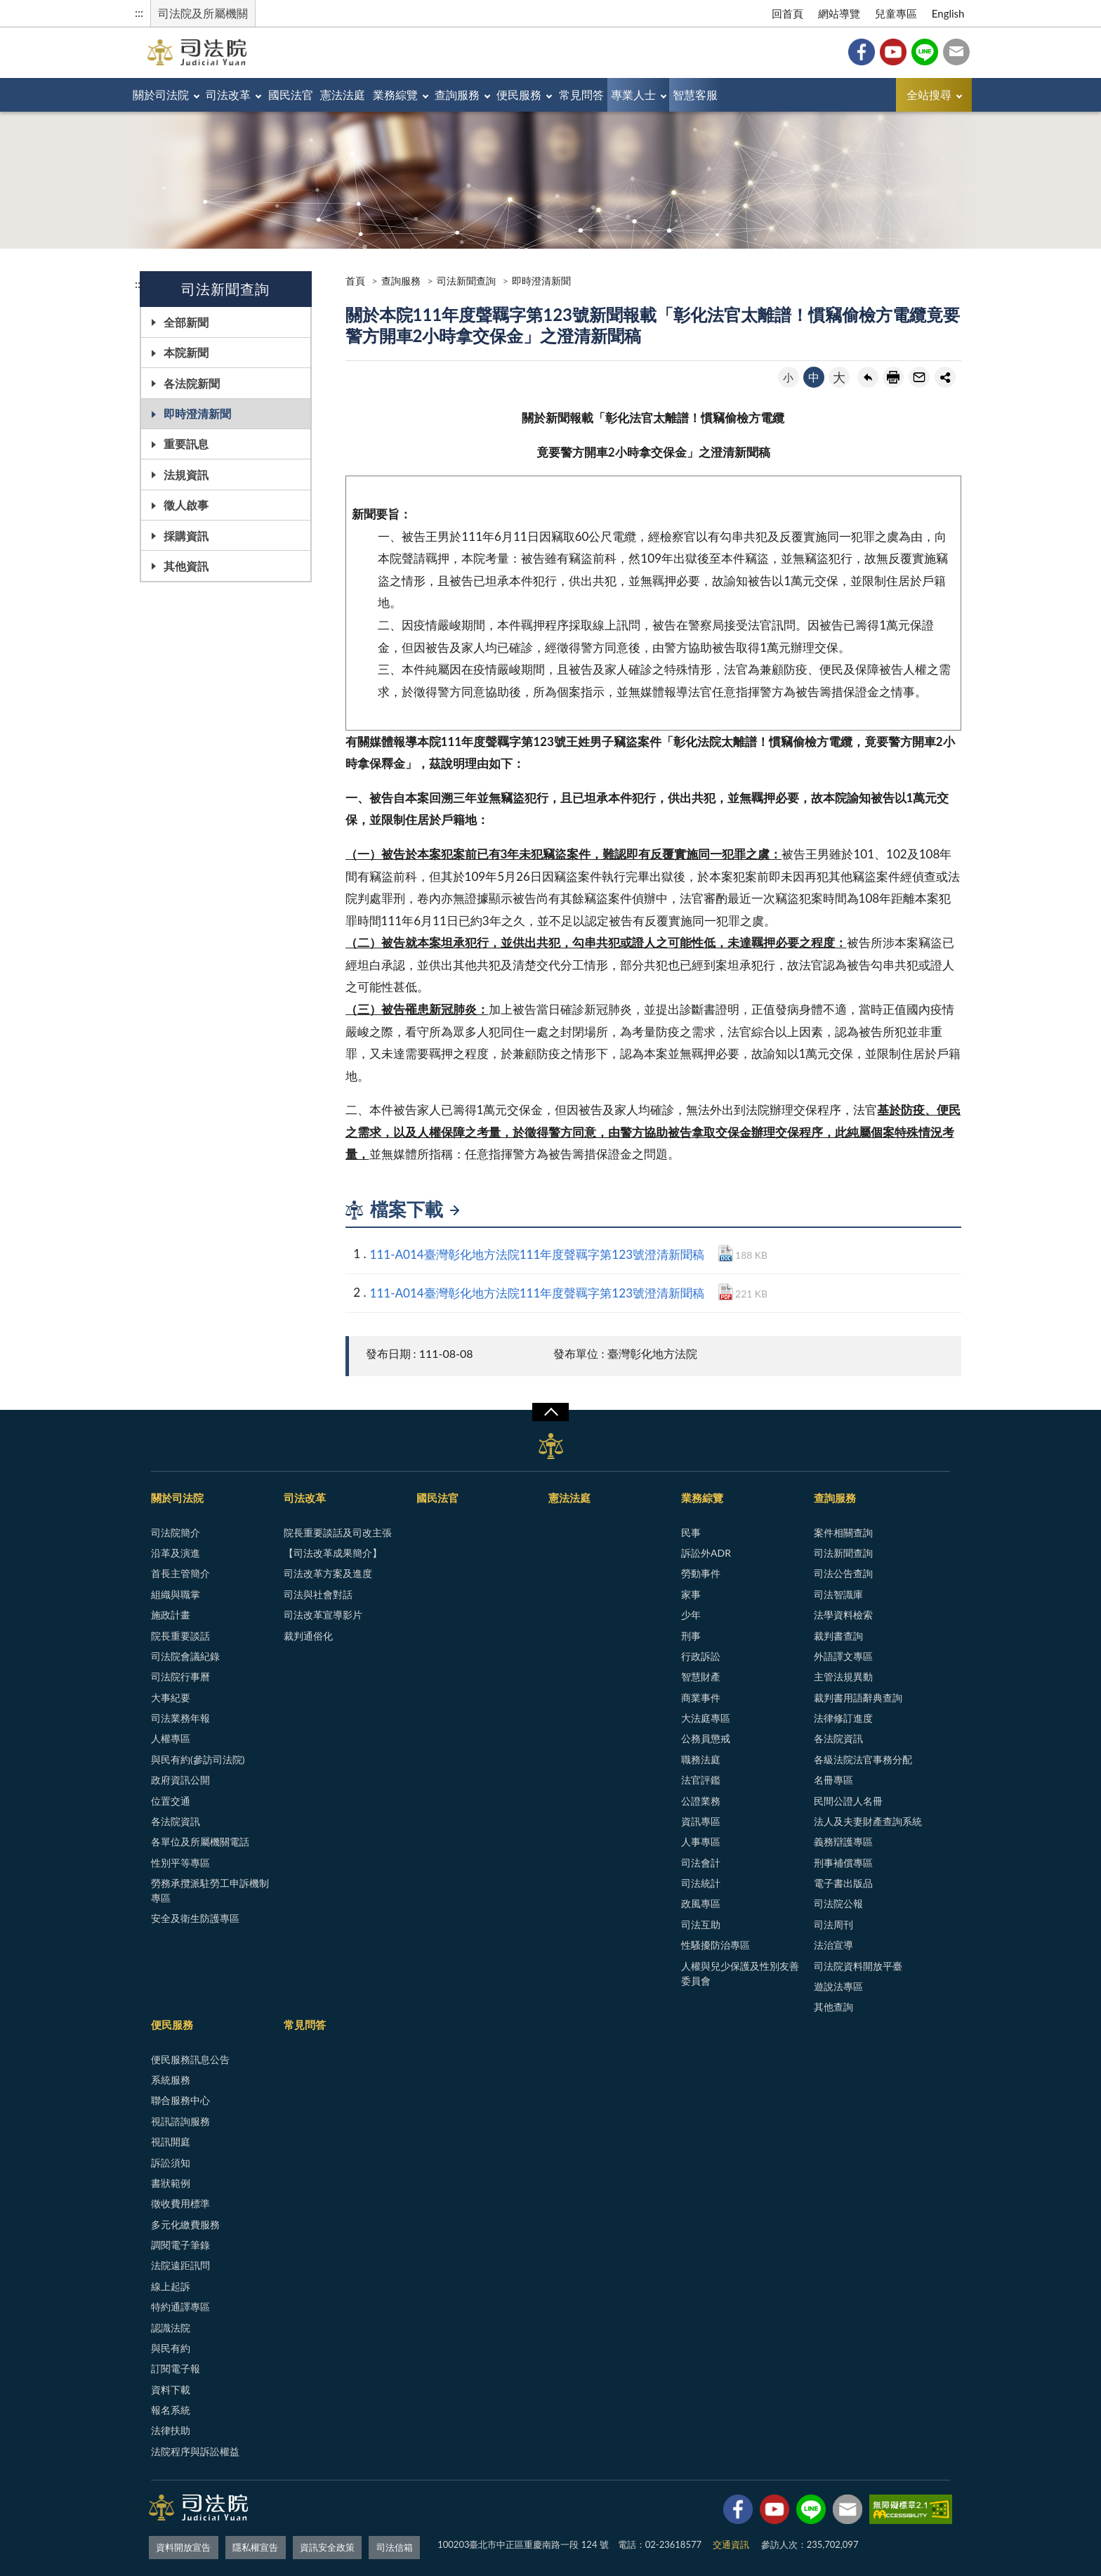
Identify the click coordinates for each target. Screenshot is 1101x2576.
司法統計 (700, 1883)
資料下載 (170, 2389)
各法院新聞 (192, 383)
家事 (691, 1594)
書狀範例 (170, 2183)
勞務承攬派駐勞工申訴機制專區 (210, 1890)
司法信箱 (956, 52)
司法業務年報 (180, 1718)
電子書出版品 (843, 1883)
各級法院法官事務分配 (863, 1759)
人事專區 (700, 1842)
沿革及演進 (175, 1553)
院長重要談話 (180, 1636)
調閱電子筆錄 (180, 2245)
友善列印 (893, 377)
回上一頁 (867, 377)
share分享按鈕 (945, 377)
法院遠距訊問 (180, 2265)
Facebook (861, 52)
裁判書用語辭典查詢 (858, 1698)
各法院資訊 (175, 1821)
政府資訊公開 (180, 1780)
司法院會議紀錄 (185, 1656)
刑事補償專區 (843, 1863)
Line (924, 52)
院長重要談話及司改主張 (338, 1532)
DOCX (725, 1253)
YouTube (893, 52)
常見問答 (685, 94)
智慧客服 (827, 94)
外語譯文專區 (843, 1656)
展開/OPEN (550, 1412)
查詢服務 (533, 94)
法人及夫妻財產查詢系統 (868, 1821)
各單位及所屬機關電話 (200, 1842)
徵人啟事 (186, 504)
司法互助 (700, 1924)
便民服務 (609, 94)
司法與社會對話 (318, 1594)
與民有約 (170, 2348)
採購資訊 (186, 535)
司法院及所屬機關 (203, 13)
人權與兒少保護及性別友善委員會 (740, 1973)
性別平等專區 (180, 1863)
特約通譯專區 (180, 2307)
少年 (691, 1615)
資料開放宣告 (183, 2544)
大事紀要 (170, 1698)
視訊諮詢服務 (180, 2121)
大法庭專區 (705, 1718)
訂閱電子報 (175, 2368)
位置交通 (170, 1801)
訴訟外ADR (706, 1553)
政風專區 (700, 1903)
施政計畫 (170, 1615)
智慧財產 (700, 1676)
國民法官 (325, 94)
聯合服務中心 (180, 2100)
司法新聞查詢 (466, 281)
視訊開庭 (170, 2141)
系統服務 (170, 2080)
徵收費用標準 (180, 2203)
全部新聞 (186, 322)
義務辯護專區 (843, 1842)
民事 (691, 1532)
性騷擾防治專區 (715, 1945)
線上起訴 (170, 2286)
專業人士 (751, 94)
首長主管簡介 (180, 1573)
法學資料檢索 (843, 1615)
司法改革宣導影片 (323, 1615)
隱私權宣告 (255, 2544)
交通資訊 (731, 2544)
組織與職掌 (175, 1594)
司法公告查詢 (843, 1573)
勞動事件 (700, 1573)
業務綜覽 (457, 94)
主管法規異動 (843, 1676)
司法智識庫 (838, 1594)
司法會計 (700, 1863)
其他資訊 (186, 566)
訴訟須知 (170, 2163)
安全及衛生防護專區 (195, 1918)
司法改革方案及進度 (328, 1573)
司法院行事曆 (180, 1676)
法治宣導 (833, 1945)
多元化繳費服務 (185, 2224)
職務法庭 (700, 1759)
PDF (725, 1291)
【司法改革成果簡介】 (333, 1553)
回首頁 (787, 13)
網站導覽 (839, 13)
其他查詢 (833, 2007)
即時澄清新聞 (197, 413)
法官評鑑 (700, 1780)
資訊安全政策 (327, 2544)
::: (139, 12)
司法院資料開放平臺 (858, 1966)
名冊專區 (833, 1780)
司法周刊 (833, 1924)
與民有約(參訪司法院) (197, 1759)
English (948, 13)
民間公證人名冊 (848, 1801)
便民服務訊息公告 (190, 2059)
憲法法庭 (391, 94)
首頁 (355, 281)
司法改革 (249, 94)
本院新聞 (186, 352)
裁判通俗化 (308, 1636)
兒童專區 (896, 13)
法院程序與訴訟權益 (195, 2451)
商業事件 (700, 1698)
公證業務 (700, 1801)
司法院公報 (838, 1903)
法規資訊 (186, 474)
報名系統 (170, 2410)
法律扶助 (170, 2430)
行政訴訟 (700, 1656)
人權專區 (170, 1738)
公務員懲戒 (705, 1738)
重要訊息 (186, 443)
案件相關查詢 (843, 1532)
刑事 (691, 1636)
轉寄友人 (919, 377)
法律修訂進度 (843, 1718)
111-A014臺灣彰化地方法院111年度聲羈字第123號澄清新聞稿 (537, 1254)
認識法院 (170, 2328)
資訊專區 (700, 1821)
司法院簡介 (175, 1532)
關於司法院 (168, 94)
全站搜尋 (928, 94)
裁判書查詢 (838, 1636)
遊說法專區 (838, 1986)
